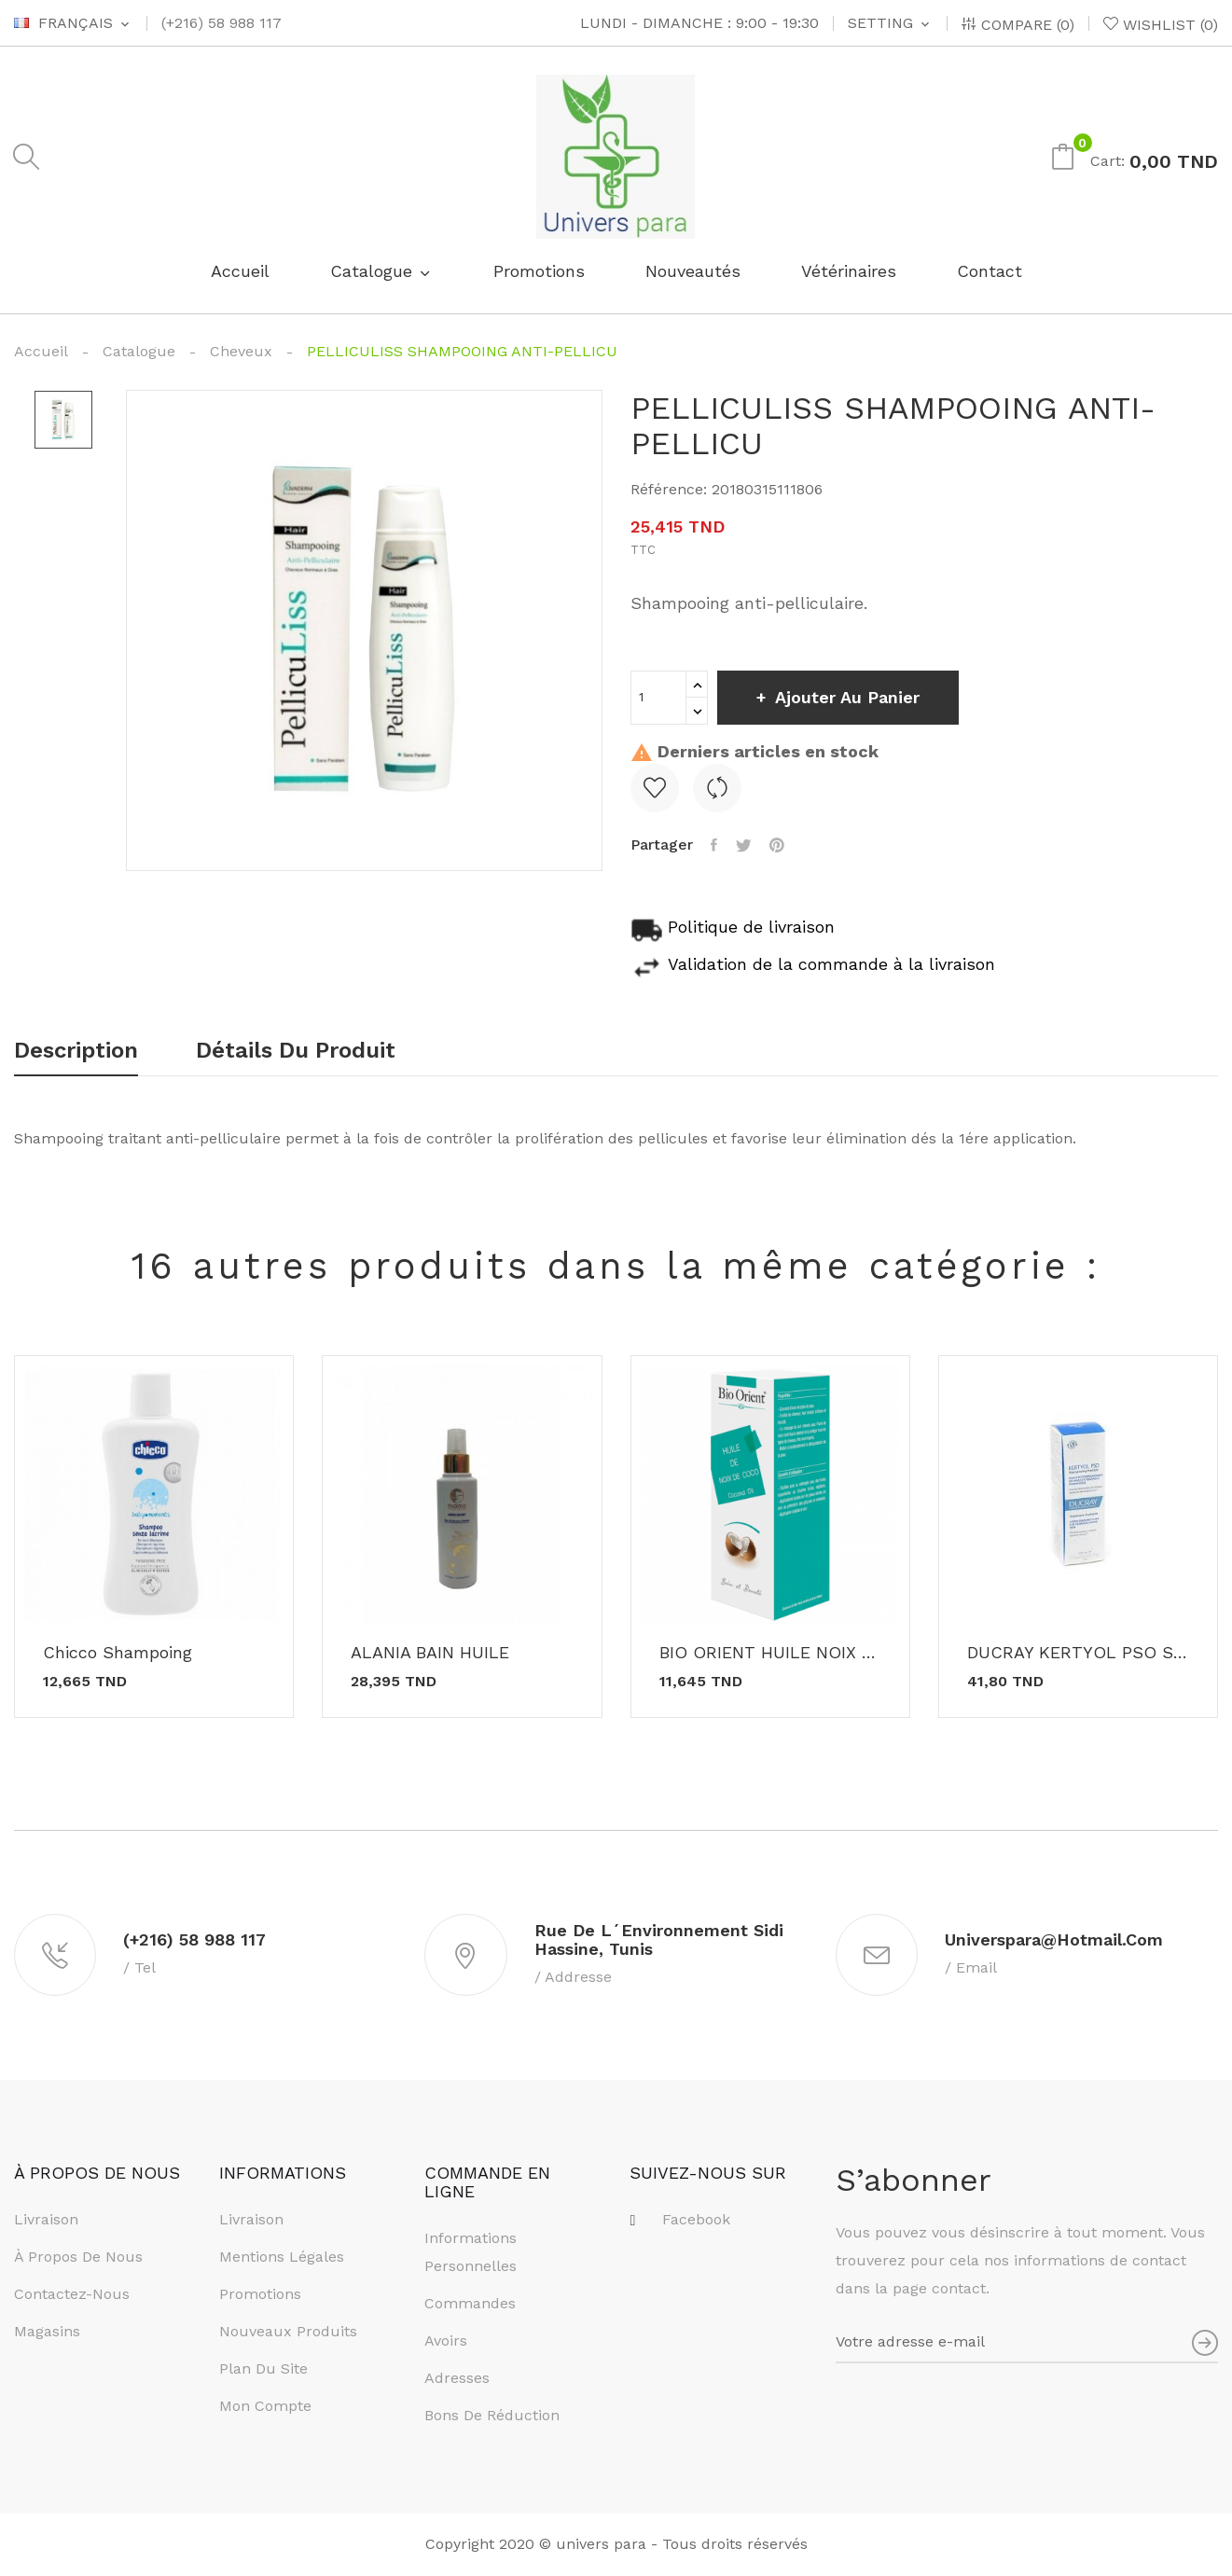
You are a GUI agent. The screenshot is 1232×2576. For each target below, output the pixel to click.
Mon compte (265, 2408)
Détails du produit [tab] (298, 1051)
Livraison (46, 2221)
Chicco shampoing (117, 1652)
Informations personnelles (470, 2253)
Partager (714, 845)
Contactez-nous (72, 2296)
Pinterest (779, 845)
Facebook (696, 2221)
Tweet (744, 845)
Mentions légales (281, 2258)
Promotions (260, 2296)
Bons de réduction (492, 2416)
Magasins (47, 2333)
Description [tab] (76, 1051)
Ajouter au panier (847, 697)
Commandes (470, 2304)
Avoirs (445, 2341)
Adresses (457, 2379)
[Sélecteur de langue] (73, 23)
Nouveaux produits (288, 2333)
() (1160, 24)
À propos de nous (78, 2258)
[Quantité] (658, 698)
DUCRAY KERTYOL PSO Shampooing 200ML (1078, 1652)
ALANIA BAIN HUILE (430, 1652)
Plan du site (263, 2370)
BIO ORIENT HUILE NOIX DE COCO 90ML (770, 1652)
